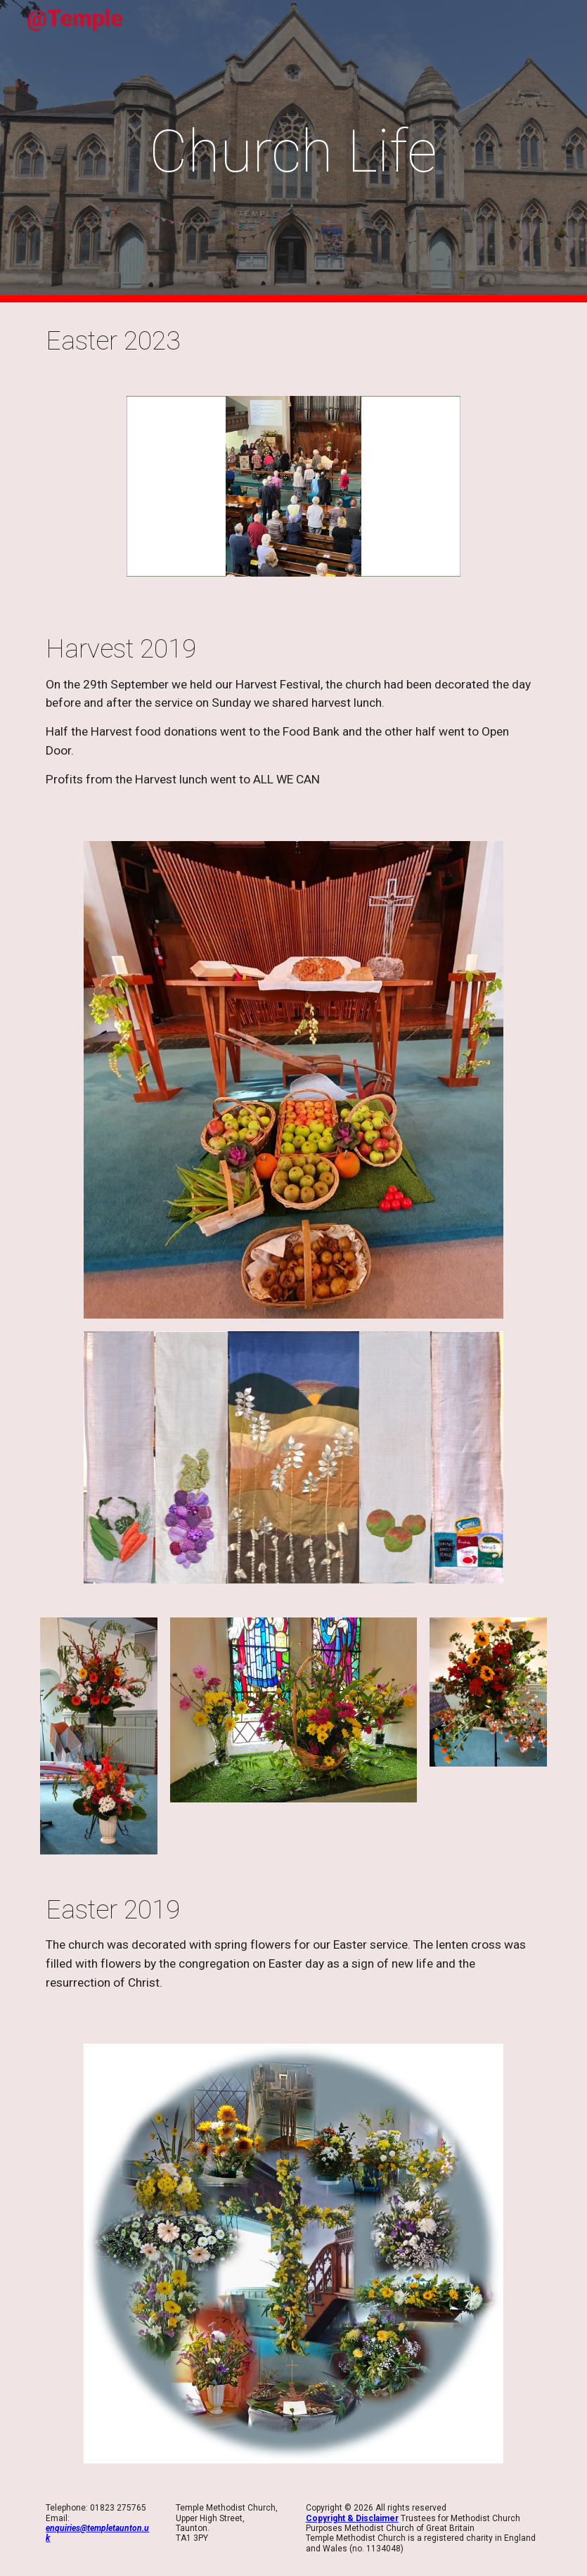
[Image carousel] (293, 495)
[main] (293, 151)
